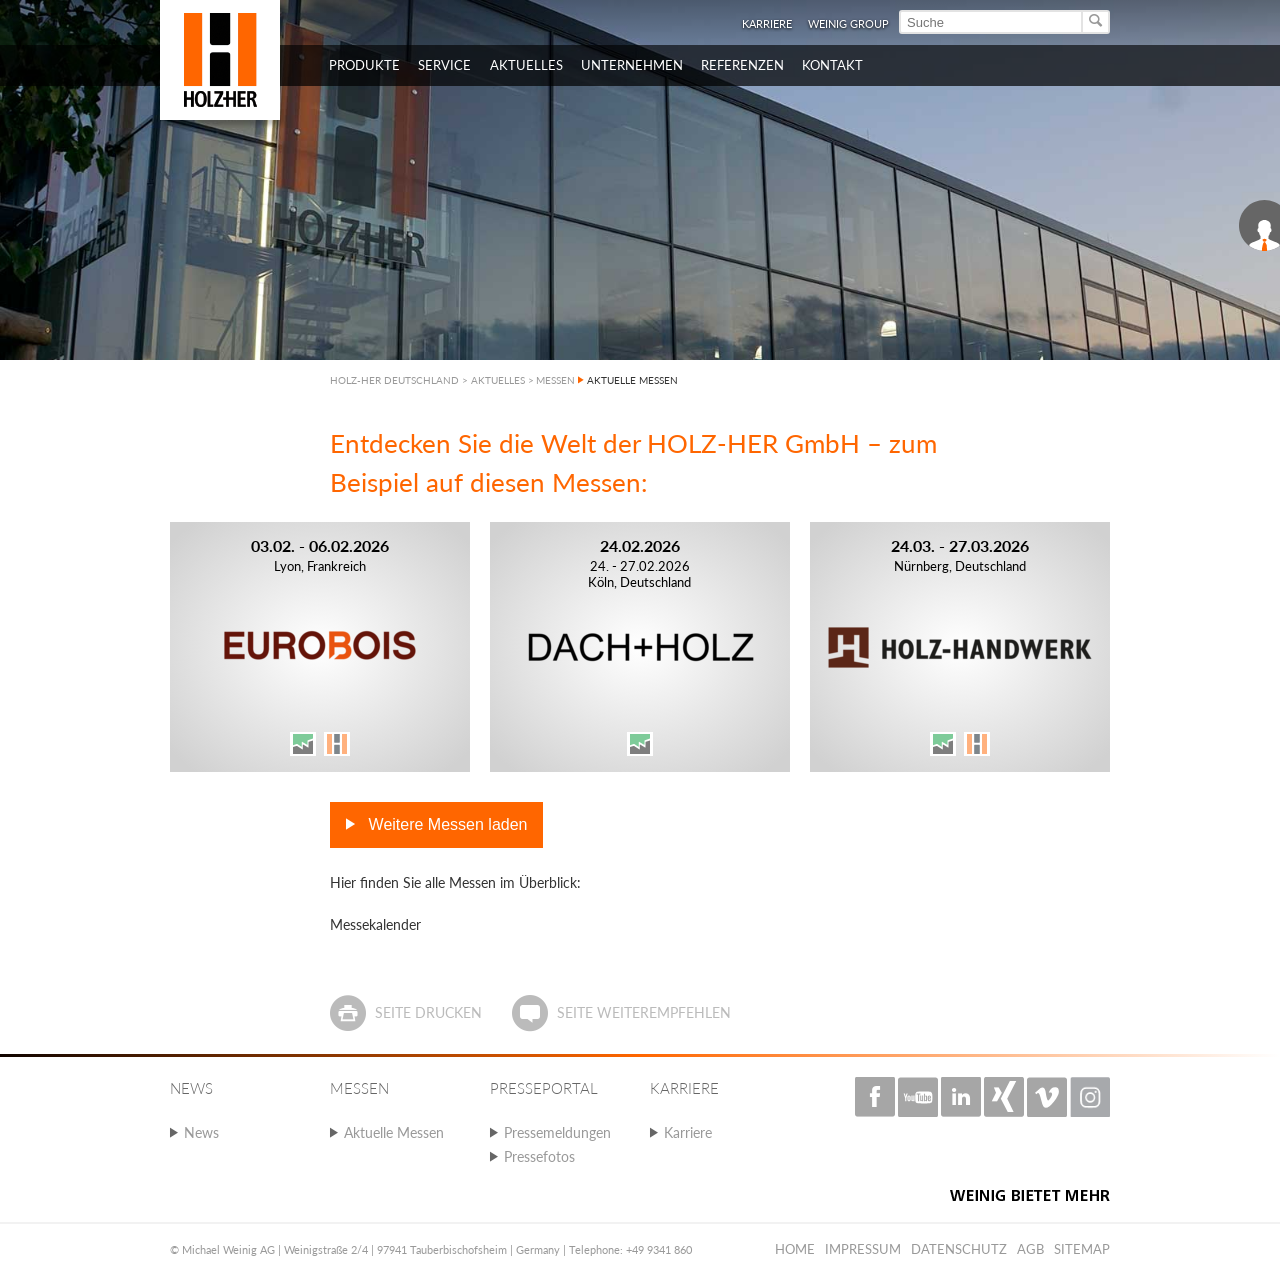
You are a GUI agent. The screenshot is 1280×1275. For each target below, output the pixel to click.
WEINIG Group (848, 23)
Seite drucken (428, 1012)
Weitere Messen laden (445, 824)
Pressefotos (539, 1156)
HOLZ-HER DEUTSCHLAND (394, 380)
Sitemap (1082, 1249)
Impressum (863, 1249)
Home (795, 1249)
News (201, 1132)
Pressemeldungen (557, 1132)
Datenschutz (959, 1249)
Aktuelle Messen (394, 1132)
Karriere (767, 23)
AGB (1030, 1249)
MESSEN (555, 380)
